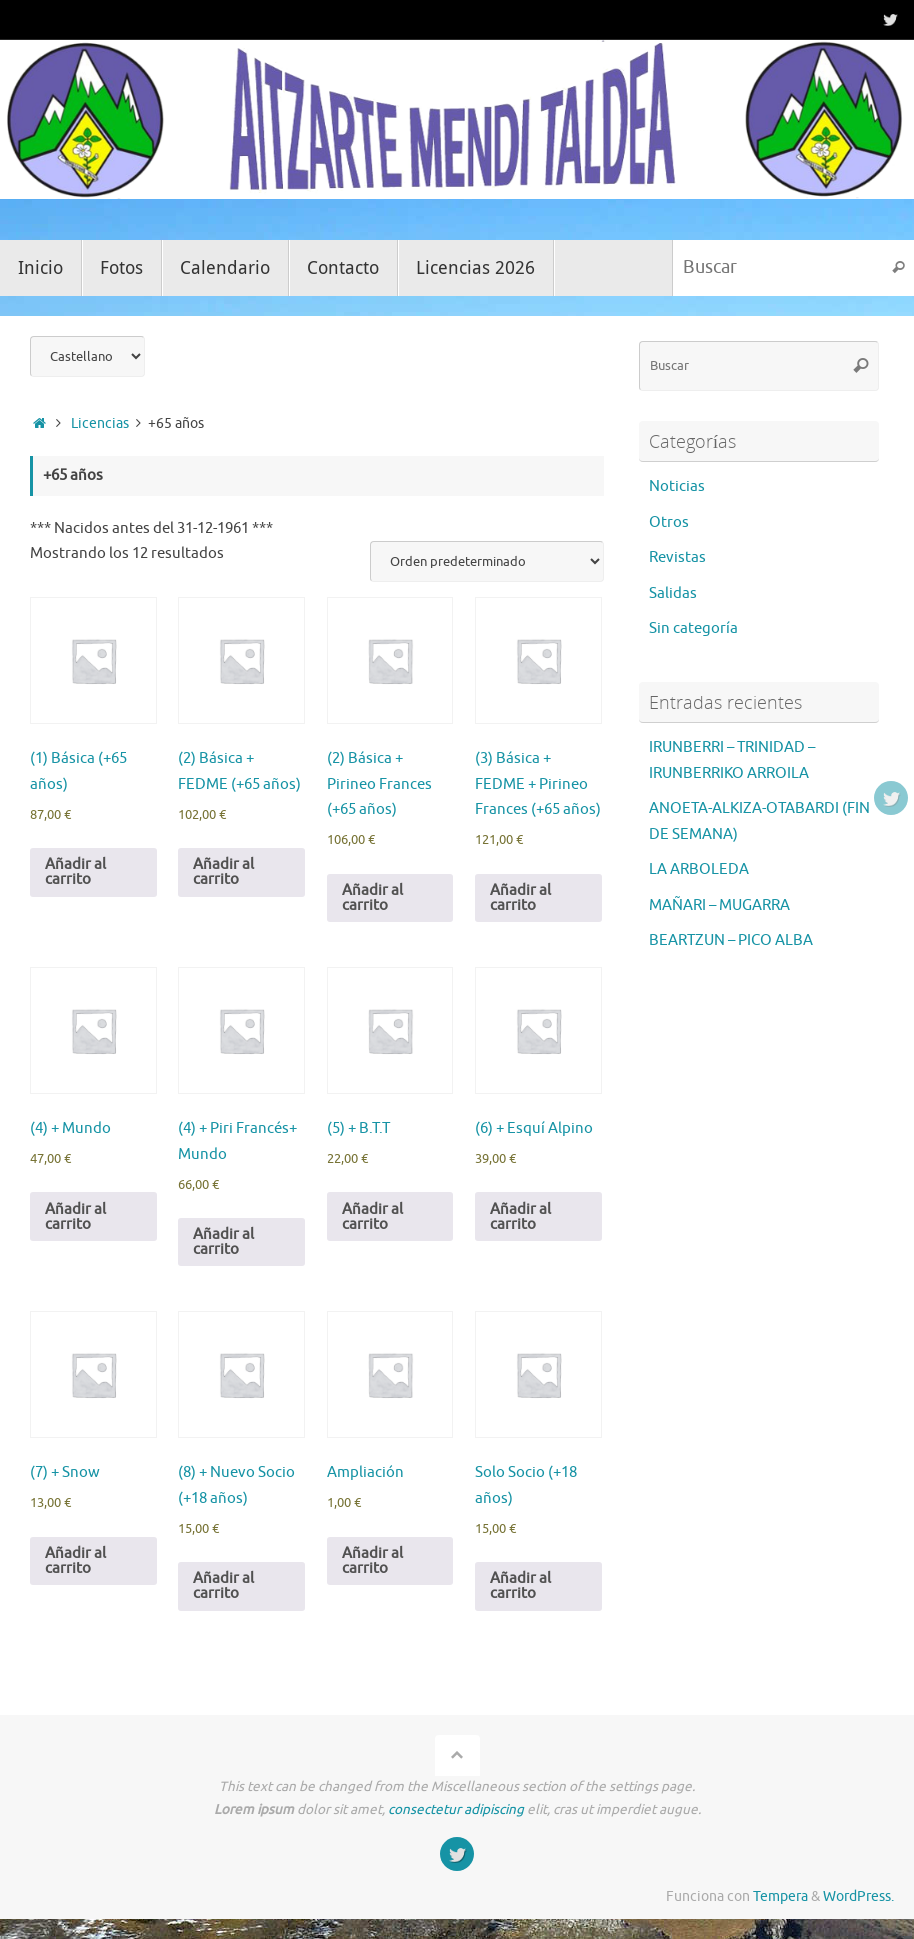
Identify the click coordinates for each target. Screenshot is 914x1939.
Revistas (677, 557)
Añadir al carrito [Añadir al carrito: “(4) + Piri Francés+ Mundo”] (223, 1242)
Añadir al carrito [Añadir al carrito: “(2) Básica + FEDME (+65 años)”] (223, 872)
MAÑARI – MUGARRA (719, 905)
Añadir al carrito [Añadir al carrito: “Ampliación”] (372, 1561)
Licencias (100, 423)
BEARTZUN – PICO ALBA (731, 940)
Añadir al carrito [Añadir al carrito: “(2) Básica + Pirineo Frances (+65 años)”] (372, 898)
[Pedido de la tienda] (487, 561)
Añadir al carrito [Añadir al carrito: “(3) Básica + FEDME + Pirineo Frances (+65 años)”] (520, 898)
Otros (669, 522)
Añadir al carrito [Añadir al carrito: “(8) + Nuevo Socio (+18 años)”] (223, 1586)
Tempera (780, 1896)
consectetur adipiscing (456, 1809)
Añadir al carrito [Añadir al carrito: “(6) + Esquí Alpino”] (520, 1217)
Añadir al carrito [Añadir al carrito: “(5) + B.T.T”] (372, 1217)
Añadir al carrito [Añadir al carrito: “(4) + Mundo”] (75, 1217)
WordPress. (858, 1896)
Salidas (673, 593)
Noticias (677, 486)
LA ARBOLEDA (699, 869)
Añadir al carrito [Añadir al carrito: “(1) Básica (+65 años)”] (75, 872)
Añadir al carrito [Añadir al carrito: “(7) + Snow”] (75, 1561)
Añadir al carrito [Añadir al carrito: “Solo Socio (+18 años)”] (520, 1586)
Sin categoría (693, 628)
